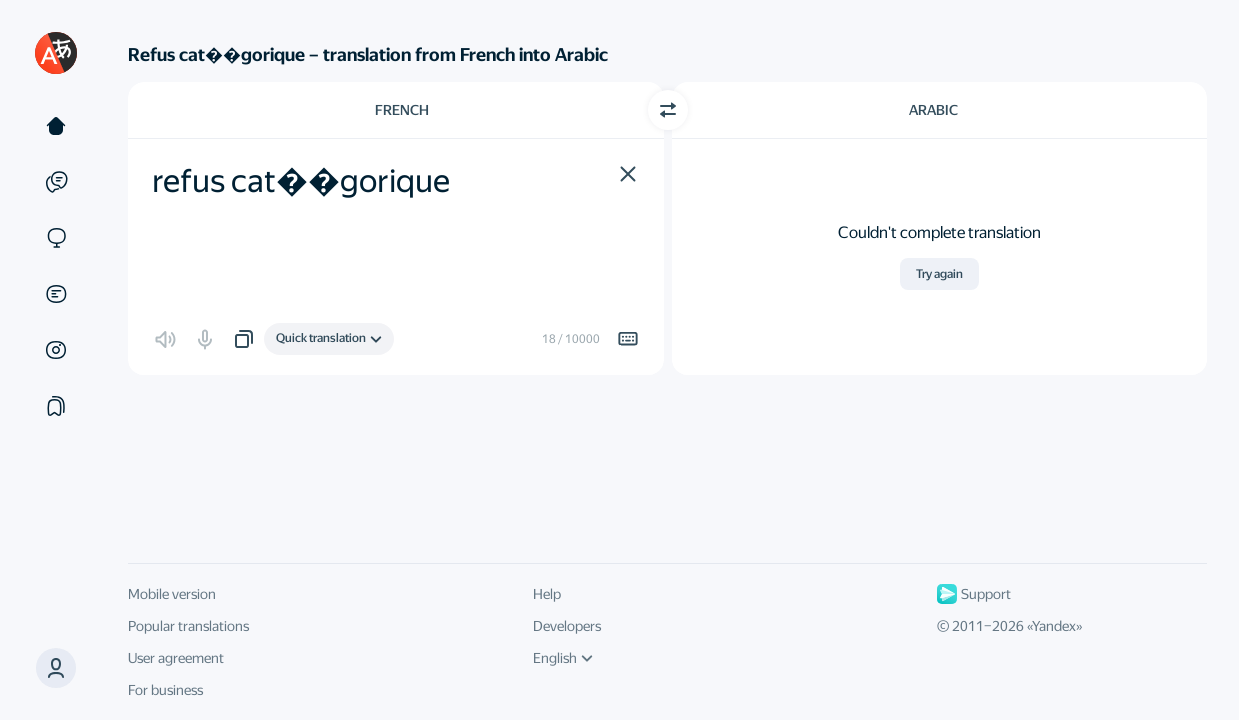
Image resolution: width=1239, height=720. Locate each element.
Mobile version (172, 594)
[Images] (56, 350)
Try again (939, 274)
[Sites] (56, 238)
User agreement (176, 658)
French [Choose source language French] (402, 110)
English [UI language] (563, 658)
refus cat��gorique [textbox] (301, 181)
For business (165, 690)
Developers (567, 626)
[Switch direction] (668, 110)
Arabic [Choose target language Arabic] (933, 110)
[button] (628, 174)
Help (547, 594)
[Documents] (56, 294)
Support (974, 594)
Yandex (1054, 626)
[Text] (56, 126)
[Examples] (56, 182)
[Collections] (56, 406)
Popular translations (188, 626)
